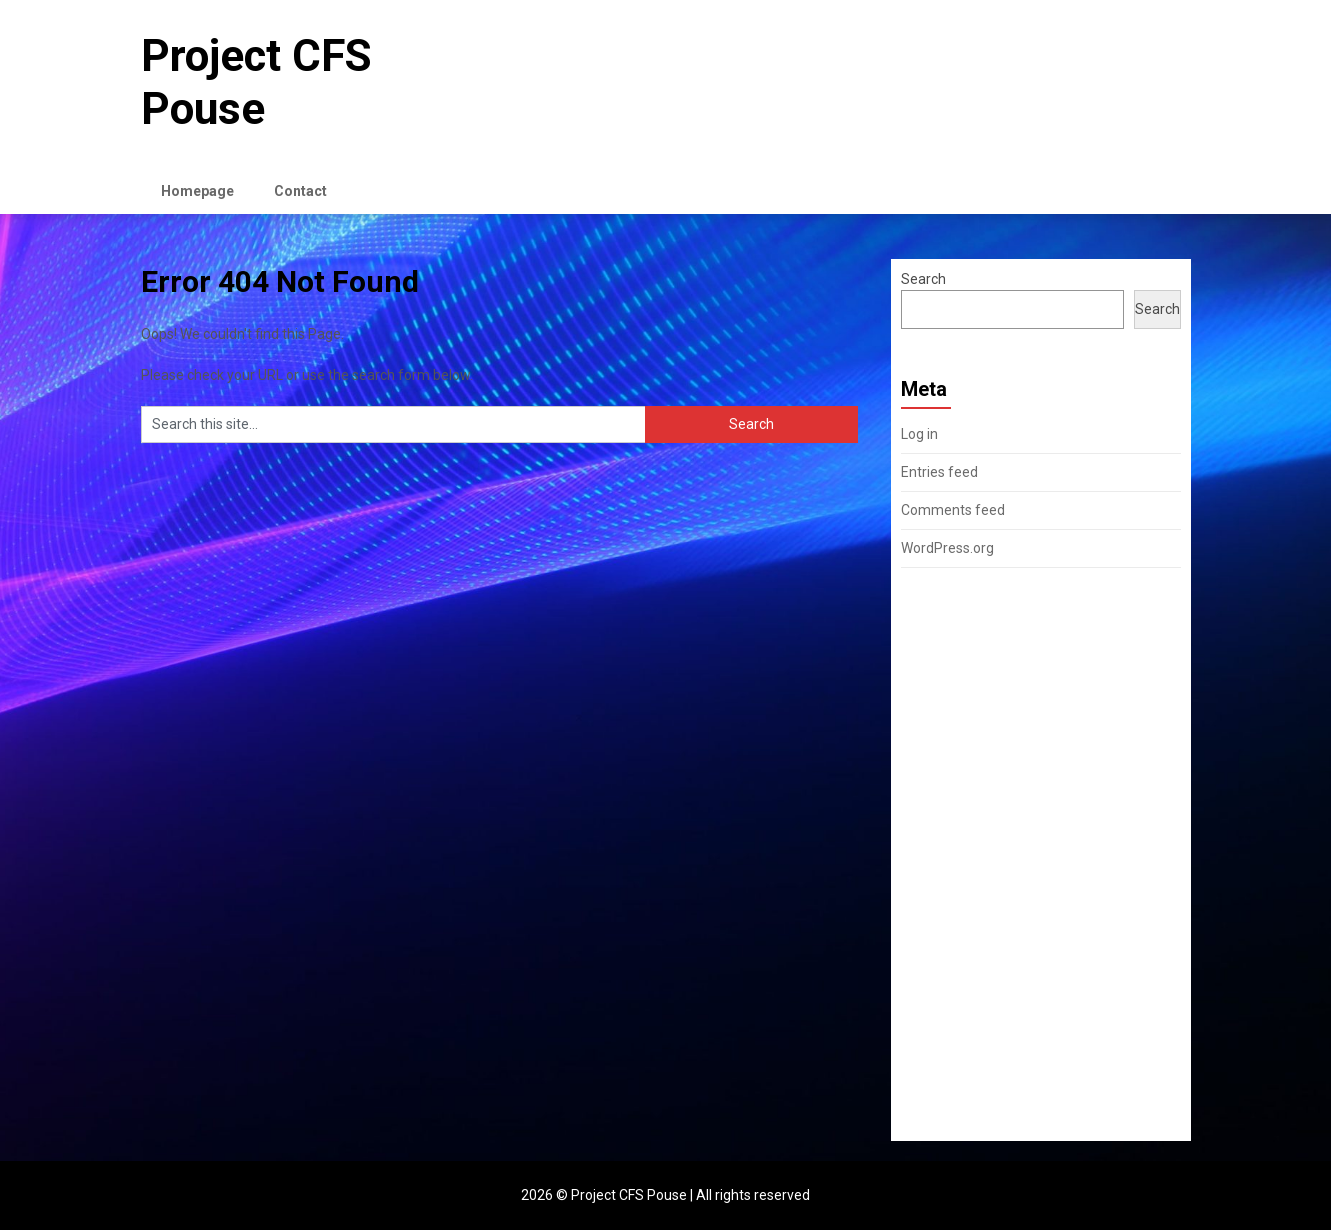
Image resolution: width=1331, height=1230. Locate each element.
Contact (300, 191)
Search (923, 279)
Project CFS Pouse (256, 82)
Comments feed (953, 510)
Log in (919, 434)
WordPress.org (947, 548)
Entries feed (939, 472)
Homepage (197, 191)
